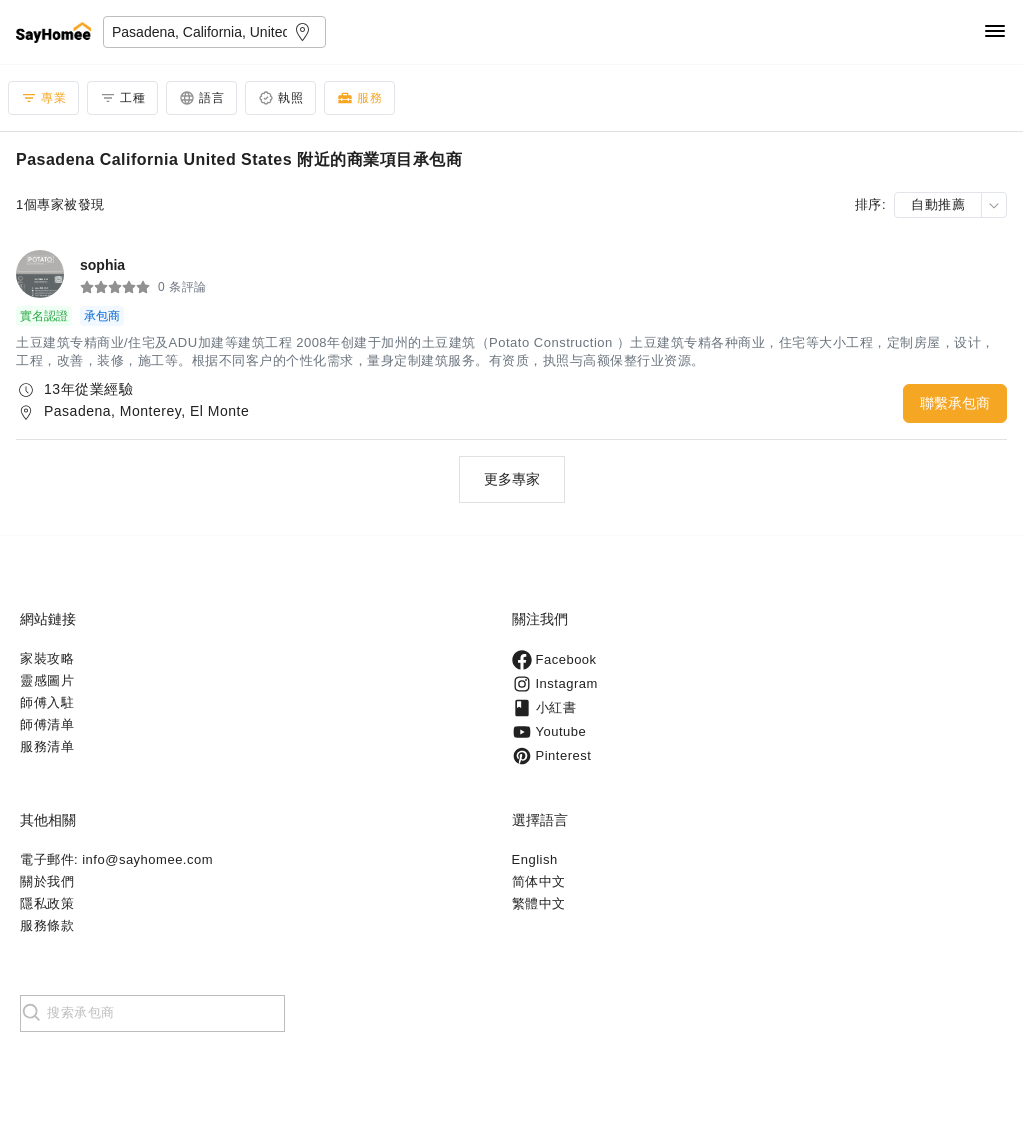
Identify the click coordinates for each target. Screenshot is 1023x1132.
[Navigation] (995, 32)
